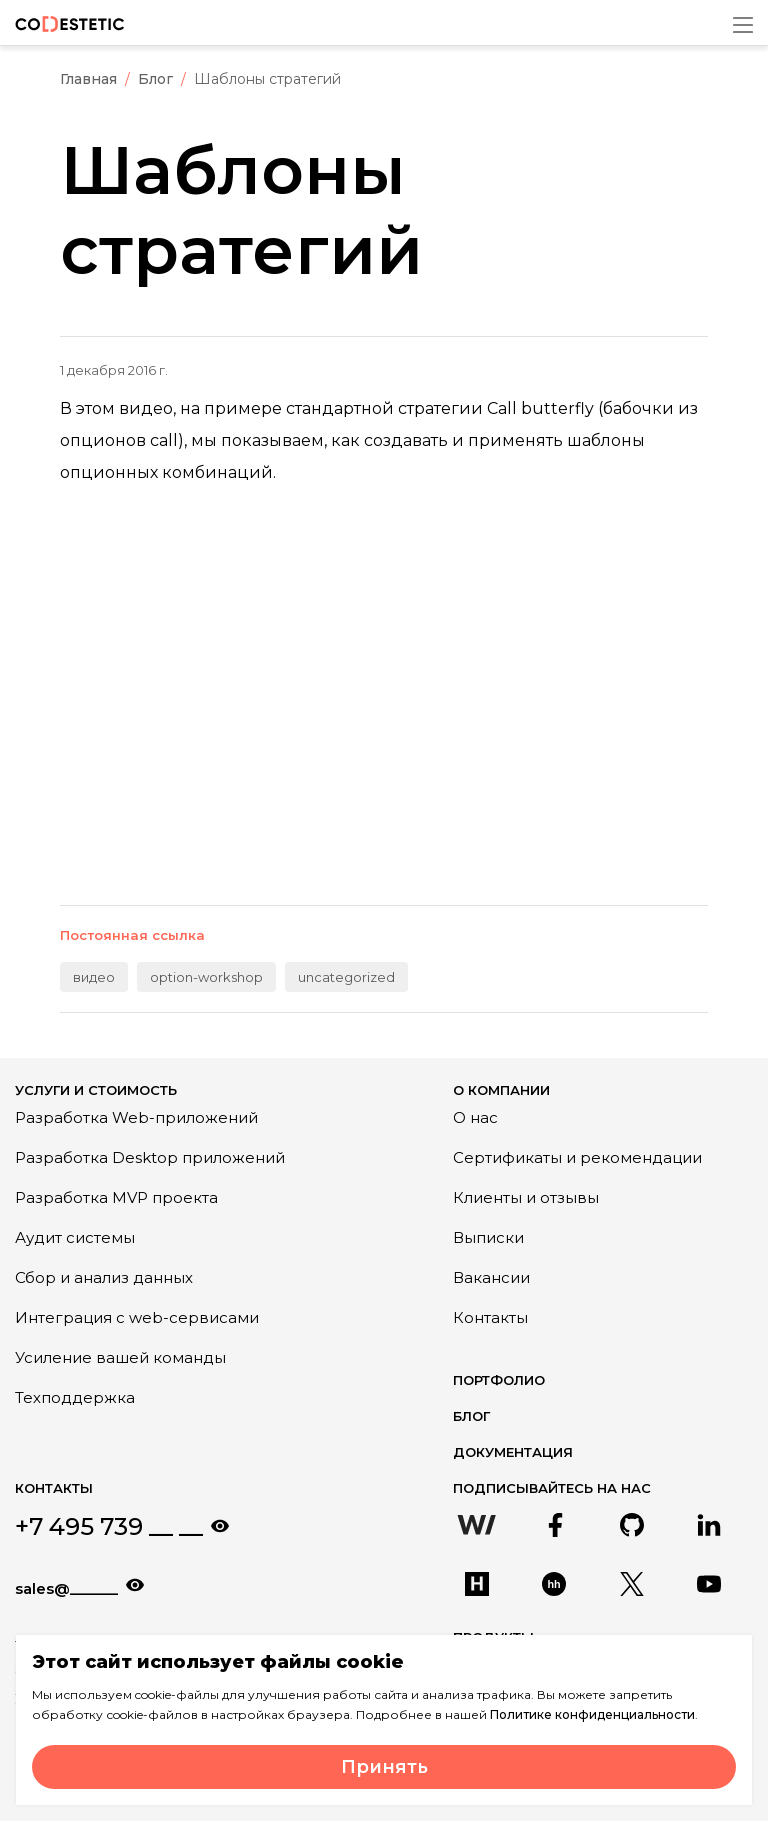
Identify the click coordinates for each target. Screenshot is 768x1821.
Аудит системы (75, 1237)
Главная (88, 79)
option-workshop (206, 977)
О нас (475, 1117)
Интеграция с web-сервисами (137, 1317)
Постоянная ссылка (132, 935)
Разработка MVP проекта (116, 1197)
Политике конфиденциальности (592, 1714)
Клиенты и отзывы (526, 1197)
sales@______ (66, 1588)
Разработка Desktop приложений (150, 1157)
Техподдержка (75, 1397)
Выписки (488, 1237)
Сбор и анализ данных (104, 1277)
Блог (155, 79)
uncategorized (346, 977)
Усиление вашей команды (120, 1357)
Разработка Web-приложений (136, 1117)
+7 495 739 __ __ (109, 1526)
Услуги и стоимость (96, 1090)
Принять (384, 1767)
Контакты (490, 1317)
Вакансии (491, 1277)
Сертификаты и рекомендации (577, 1157)
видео (94, 977)
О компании (501, 1090)
